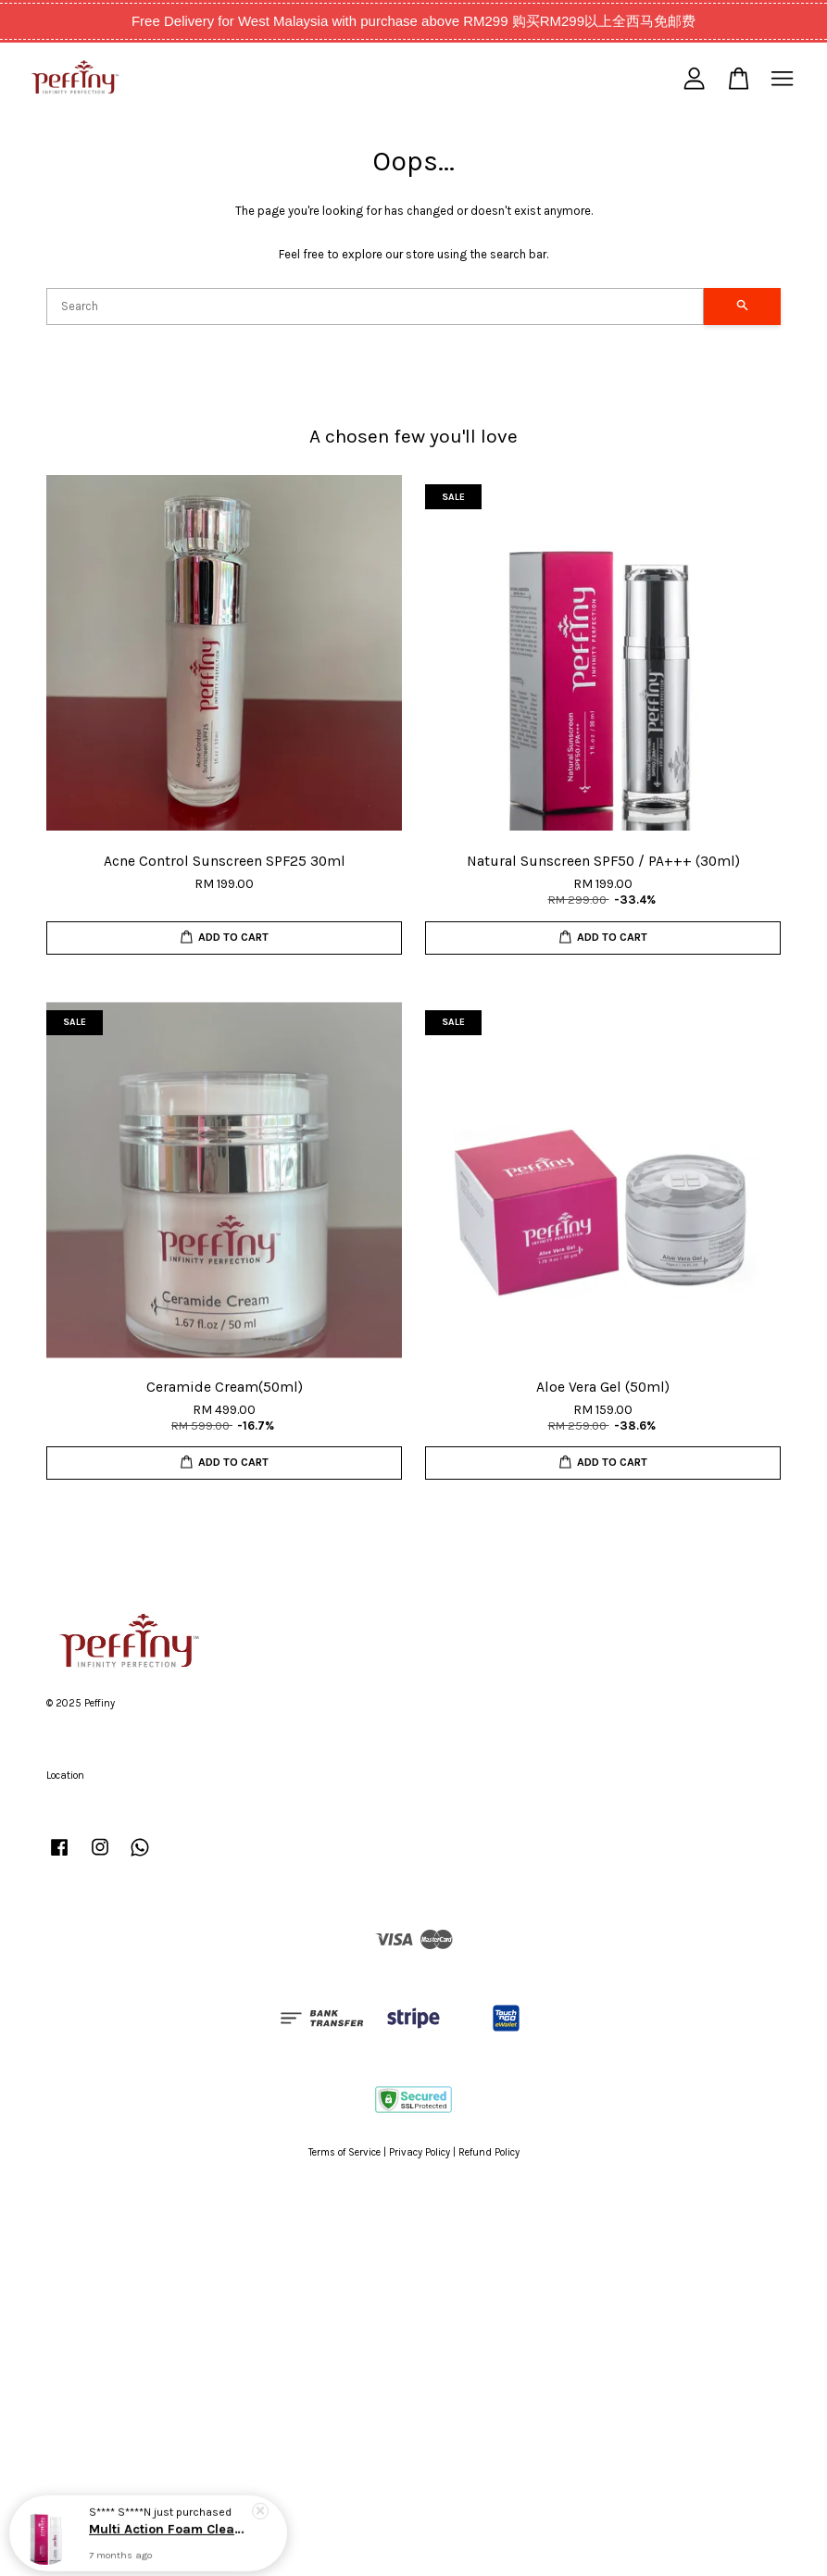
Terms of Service (344, 2152)
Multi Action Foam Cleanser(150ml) (170, 2526)
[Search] (375, 306)
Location (65, 1775)
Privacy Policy (419, 2152)
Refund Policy (489, 2152)
